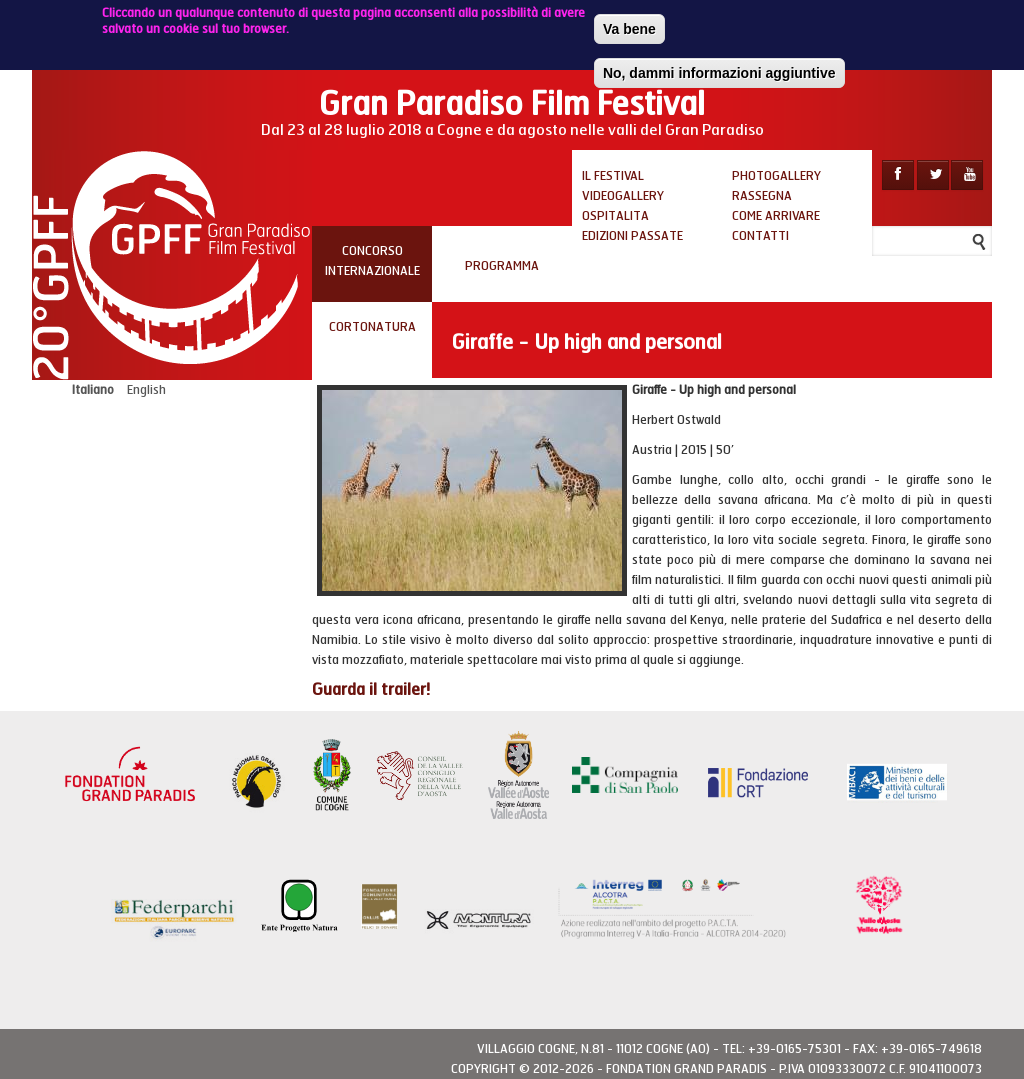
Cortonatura (372, 327)
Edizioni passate (632, 236)
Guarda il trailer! (371, 689)
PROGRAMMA (502, 266)
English (146, 390)
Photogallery (776, 176)
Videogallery (623, 196)
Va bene (629, 26)
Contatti (760, 236)
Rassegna (762, 196)
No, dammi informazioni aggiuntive (719, 70)
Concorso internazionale (372, 261)
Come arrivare (776, 216)
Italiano (93, 390)
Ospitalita (615, 216)
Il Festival (613, 176)
